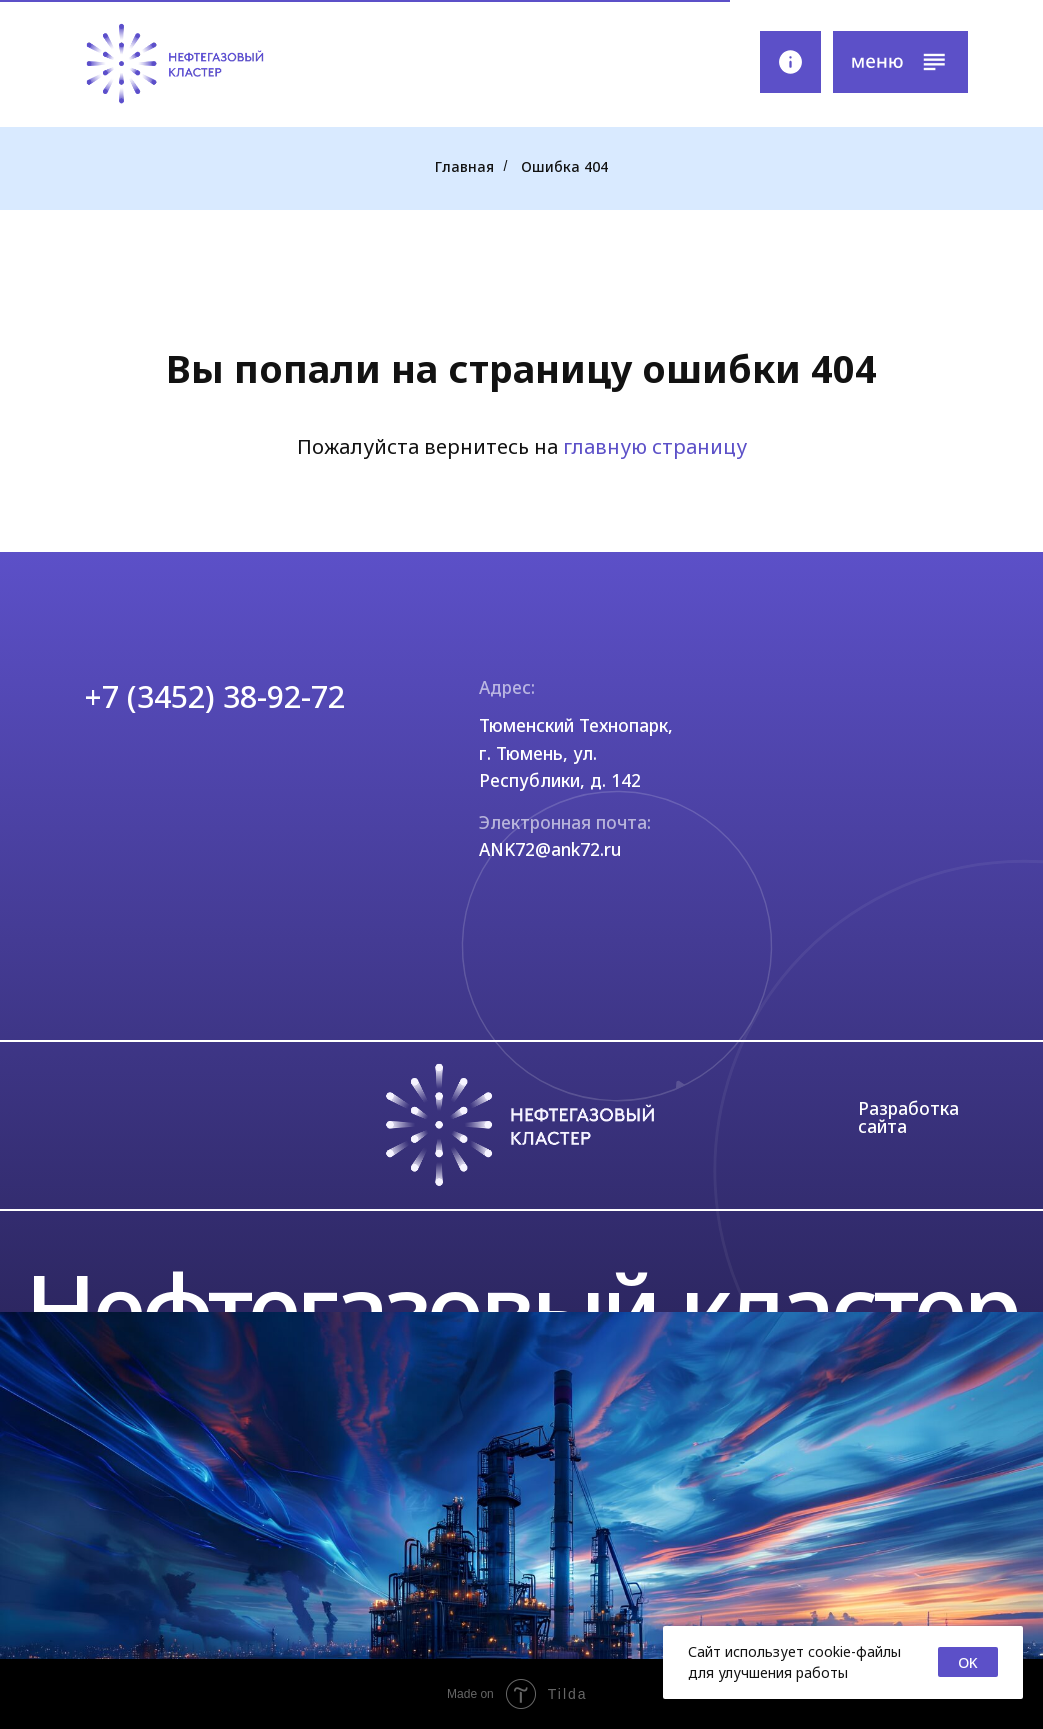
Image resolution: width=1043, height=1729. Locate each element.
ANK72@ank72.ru (550, 849)
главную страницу (655, 446)
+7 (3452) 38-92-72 (215, 696)
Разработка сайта (908, 1116)
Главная (464, 166)
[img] (174, 64)
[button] (900, 62)
